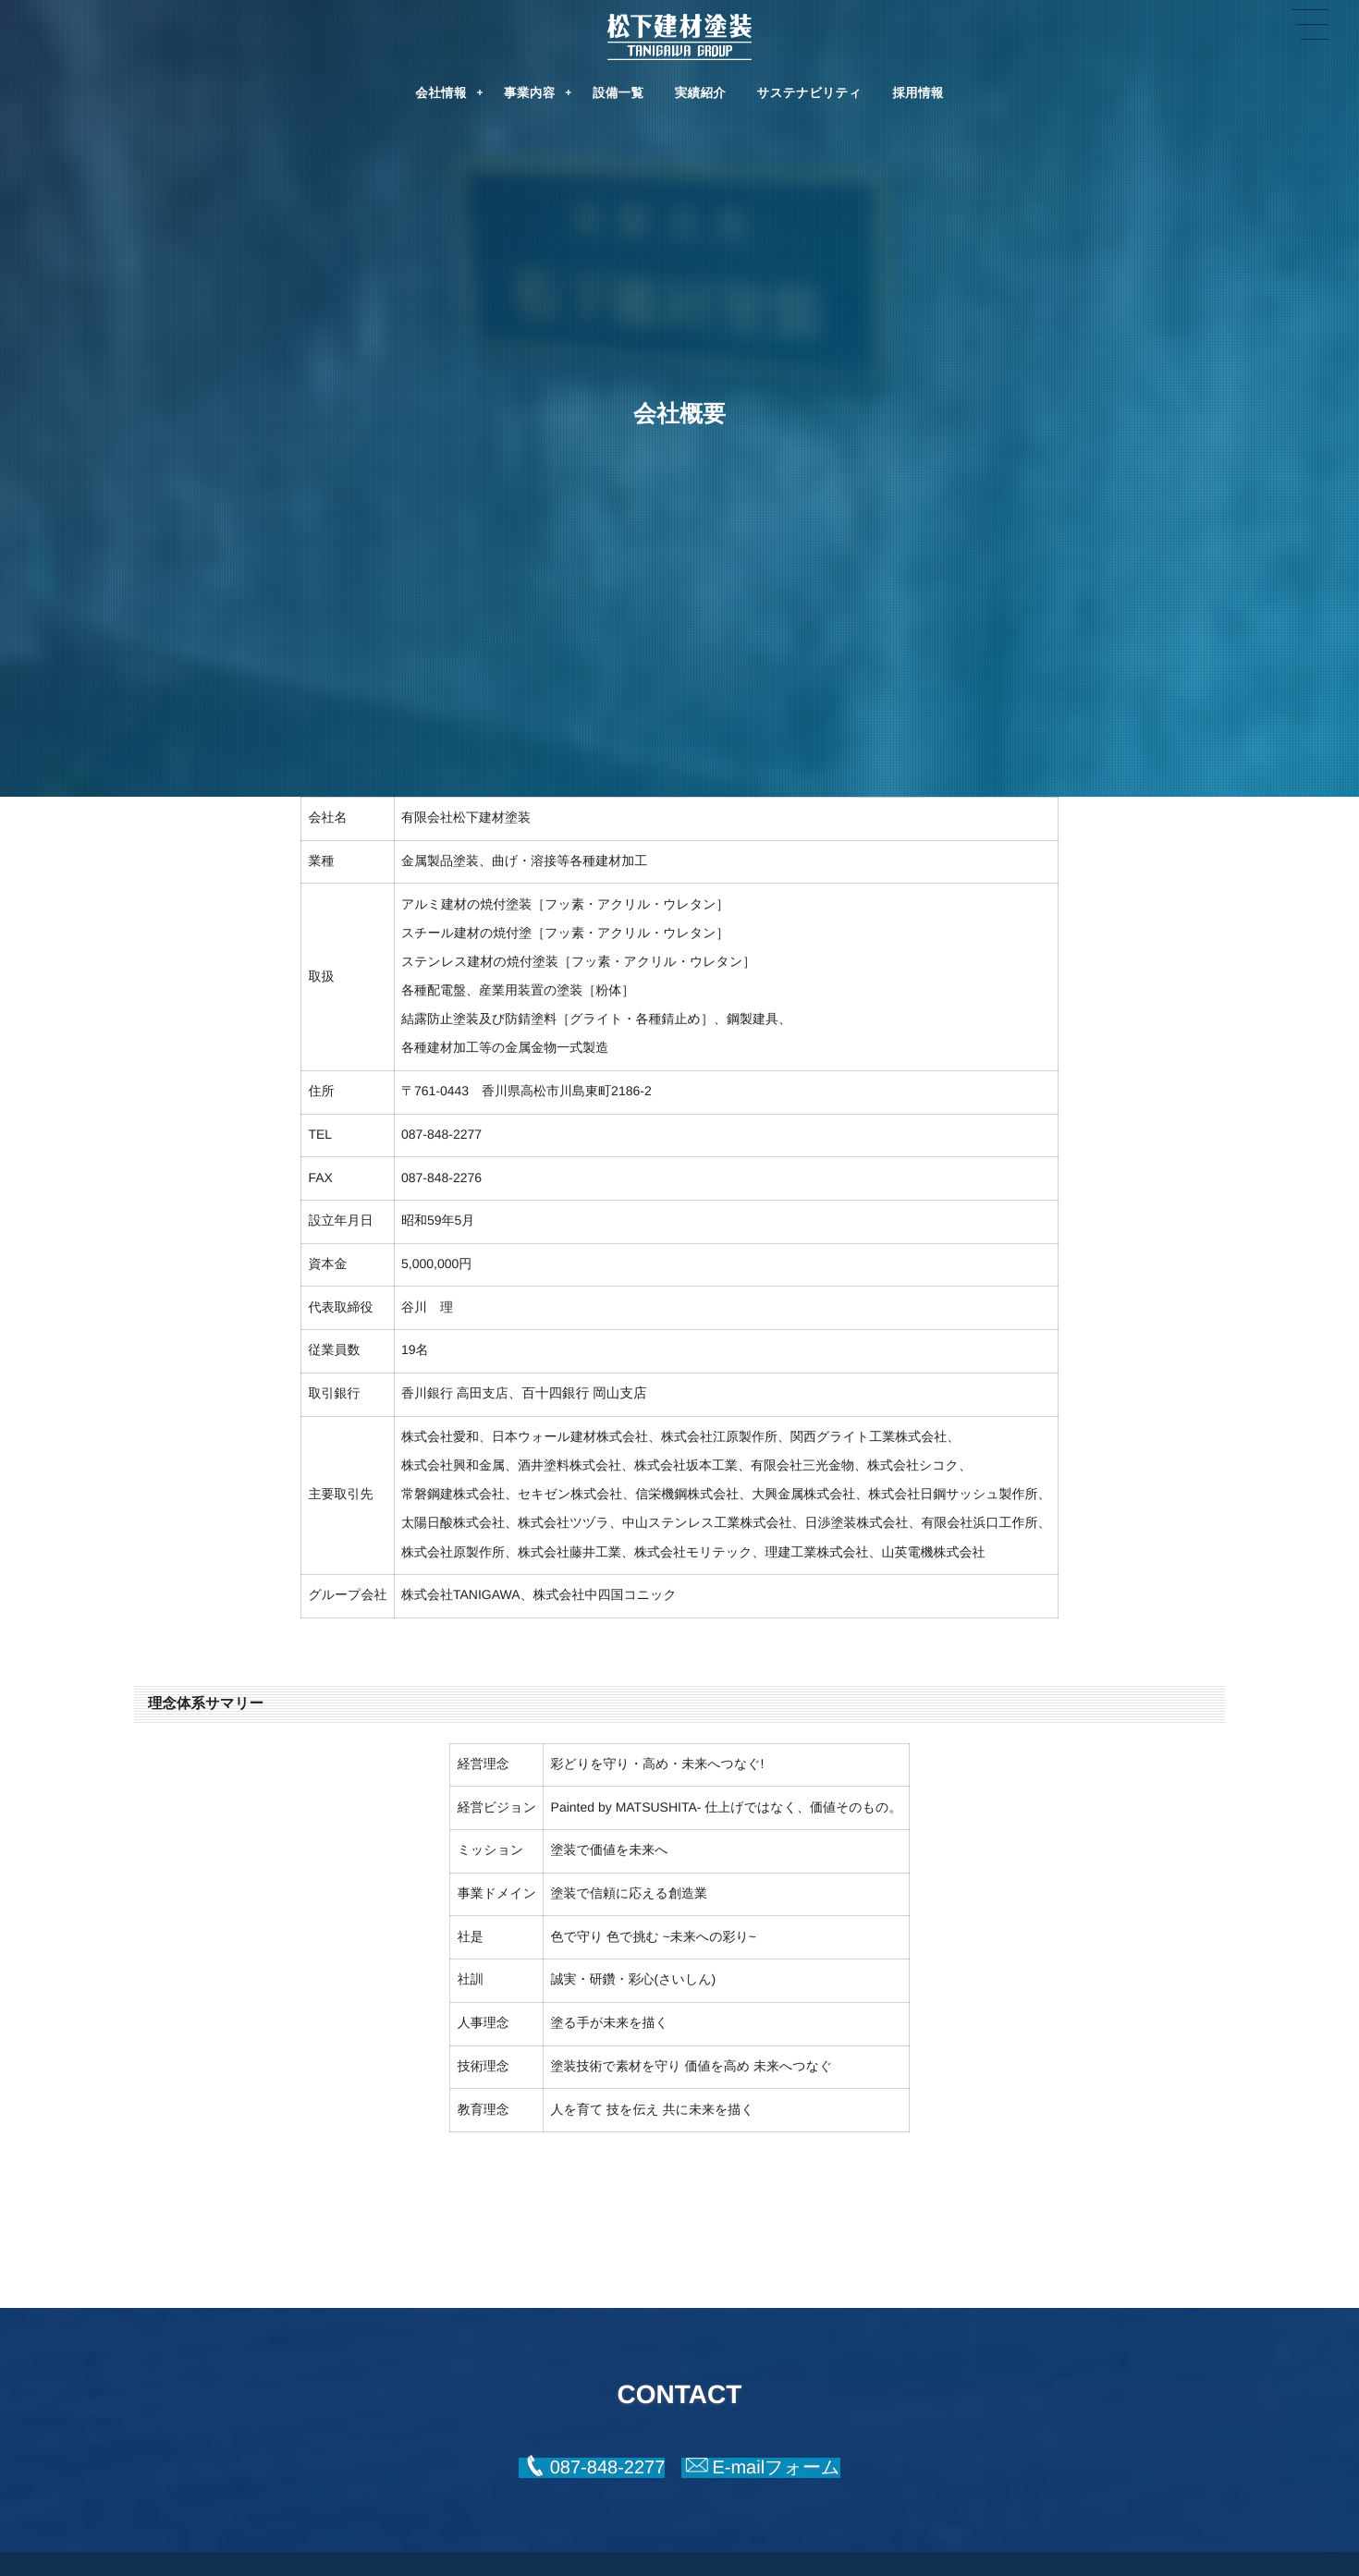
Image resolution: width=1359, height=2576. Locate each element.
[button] (592, 2468)
